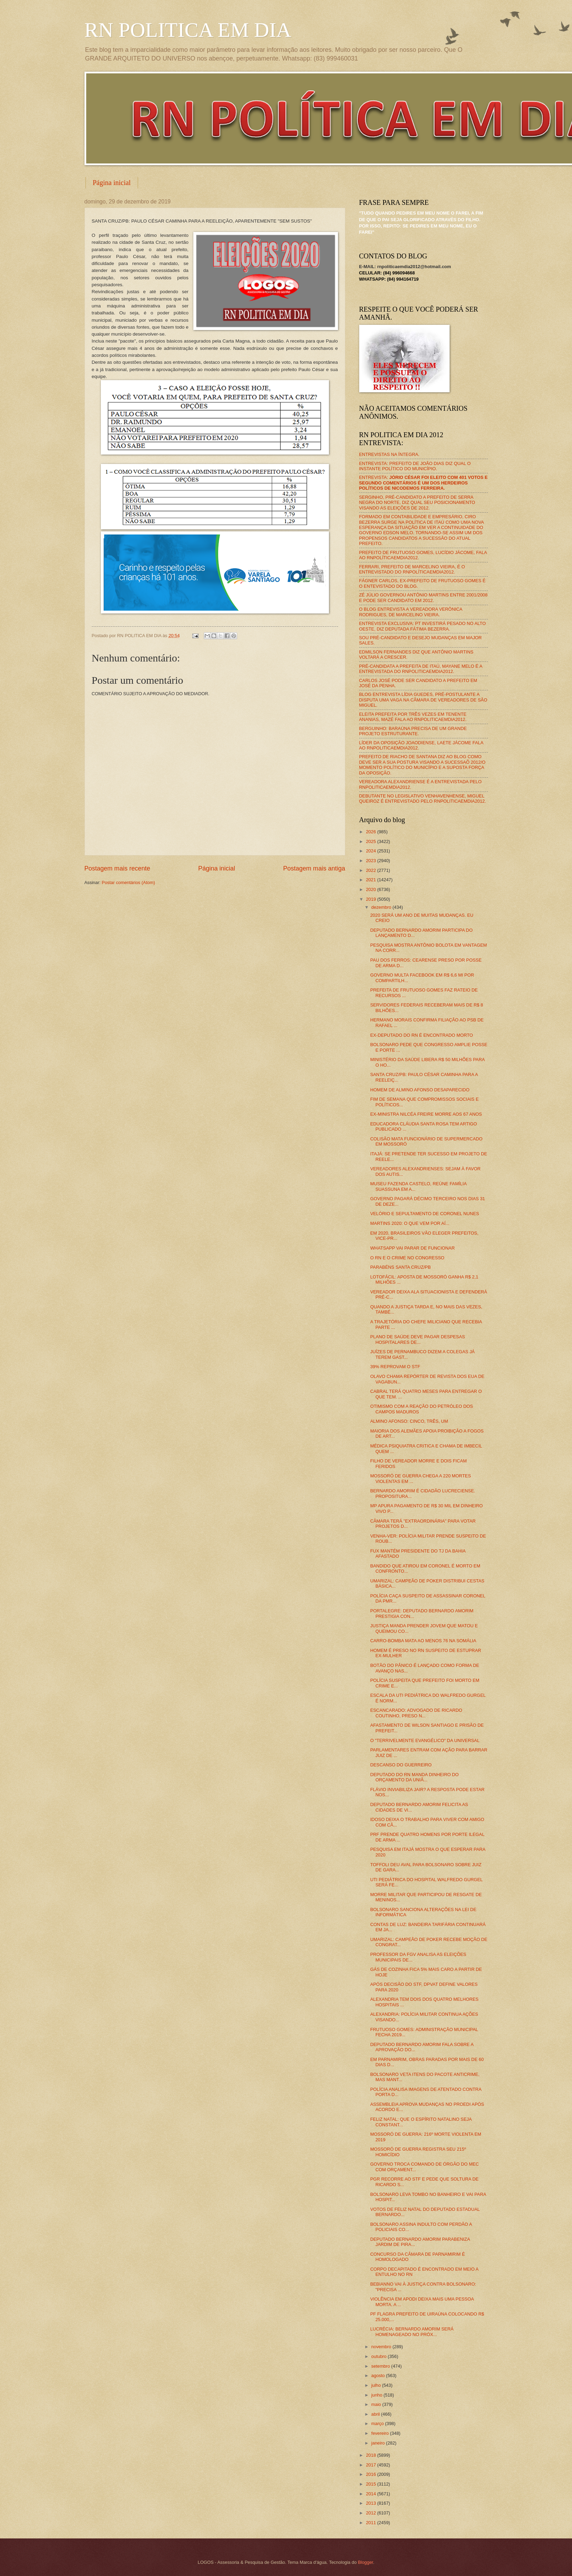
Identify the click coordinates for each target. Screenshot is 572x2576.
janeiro (378, 2443)
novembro (382, 2346)
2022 (371, 870)
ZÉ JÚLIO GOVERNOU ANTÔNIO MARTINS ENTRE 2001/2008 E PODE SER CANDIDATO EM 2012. (423, 597)
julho (376, 2385)
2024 (371, 850)
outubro (379, 2356)
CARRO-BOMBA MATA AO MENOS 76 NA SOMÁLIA (423, 1640)
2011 (371, 2522)
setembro (381, 2366)
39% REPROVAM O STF (395, 1366)
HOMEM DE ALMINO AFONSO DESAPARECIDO (419, 1089)
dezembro (382, 907)
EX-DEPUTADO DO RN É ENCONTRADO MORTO (421, 1035)
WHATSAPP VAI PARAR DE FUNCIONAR (412, 1248)
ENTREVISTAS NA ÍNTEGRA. (389, 454)
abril (376, 2414)
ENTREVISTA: (423, 483)
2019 (371, 899)
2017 (371, 2464)
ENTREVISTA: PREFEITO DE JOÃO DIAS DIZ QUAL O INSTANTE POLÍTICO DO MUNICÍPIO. (415, 466)
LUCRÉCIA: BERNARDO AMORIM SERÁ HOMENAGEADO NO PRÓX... (412, 2331)
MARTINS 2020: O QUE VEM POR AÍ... (409, 1223)
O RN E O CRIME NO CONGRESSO (407, 1257)
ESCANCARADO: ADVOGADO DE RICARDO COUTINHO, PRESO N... (416, 1713)
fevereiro (380, 2433)
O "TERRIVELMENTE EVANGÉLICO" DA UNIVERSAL (425, 1740)
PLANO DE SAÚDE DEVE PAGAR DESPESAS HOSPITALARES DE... (417, 1339)
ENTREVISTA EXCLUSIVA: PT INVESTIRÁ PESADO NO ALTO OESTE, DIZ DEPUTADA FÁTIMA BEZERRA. (422, 626)
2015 (371, 2484)
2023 (371, 860)
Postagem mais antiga (314, 868)
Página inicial (112, 182)
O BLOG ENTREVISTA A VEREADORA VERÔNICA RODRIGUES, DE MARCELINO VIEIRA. (410, 612)
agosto (378, 2375)
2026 (371, 831)
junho (377, 2395)
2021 (371, 879)
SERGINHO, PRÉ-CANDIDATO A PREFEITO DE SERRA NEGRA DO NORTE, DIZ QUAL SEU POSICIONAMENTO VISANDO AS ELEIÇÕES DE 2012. (417, 503)
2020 (371, 889)
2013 (371, 2503)
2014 (371, 2493)
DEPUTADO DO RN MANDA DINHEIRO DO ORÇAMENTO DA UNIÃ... (414, 1777)
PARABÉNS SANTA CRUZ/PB (400, 1267)
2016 (371, 2474)
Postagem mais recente (117, 868)
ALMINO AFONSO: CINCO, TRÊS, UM (409, 1421)
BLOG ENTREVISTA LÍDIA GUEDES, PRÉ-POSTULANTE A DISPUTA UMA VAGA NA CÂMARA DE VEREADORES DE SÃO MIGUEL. (423, 700)
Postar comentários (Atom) (128, 882)
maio (376, 2404)
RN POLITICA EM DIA (187, 29)
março (378, 2423)
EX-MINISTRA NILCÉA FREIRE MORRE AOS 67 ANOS (426, 1114)
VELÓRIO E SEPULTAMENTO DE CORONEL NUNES (424, 1213)
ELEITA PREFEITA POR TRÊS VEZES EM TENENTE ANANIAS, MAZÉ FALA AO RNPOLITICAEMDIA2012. (413, 717)
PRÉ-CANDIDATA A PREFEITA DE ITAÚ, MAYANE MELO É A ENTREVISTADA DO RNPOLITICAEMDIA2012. (420, 669)
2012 (371, 2512)
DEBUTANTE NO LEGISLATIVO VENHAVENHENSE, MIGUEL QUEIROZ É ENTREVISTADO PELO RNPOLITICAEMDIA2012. (422, 798)
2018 (371, 2455)
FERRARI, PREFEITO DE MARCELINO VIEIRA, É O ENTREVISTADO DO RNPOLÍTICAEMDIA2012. (412, 569)
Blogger (365, 2562)
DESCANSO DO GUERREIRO (401, 1764)
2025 (371, 841)
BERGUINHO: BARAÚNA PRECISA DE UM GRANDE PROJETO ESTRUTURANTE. (413, 731)
